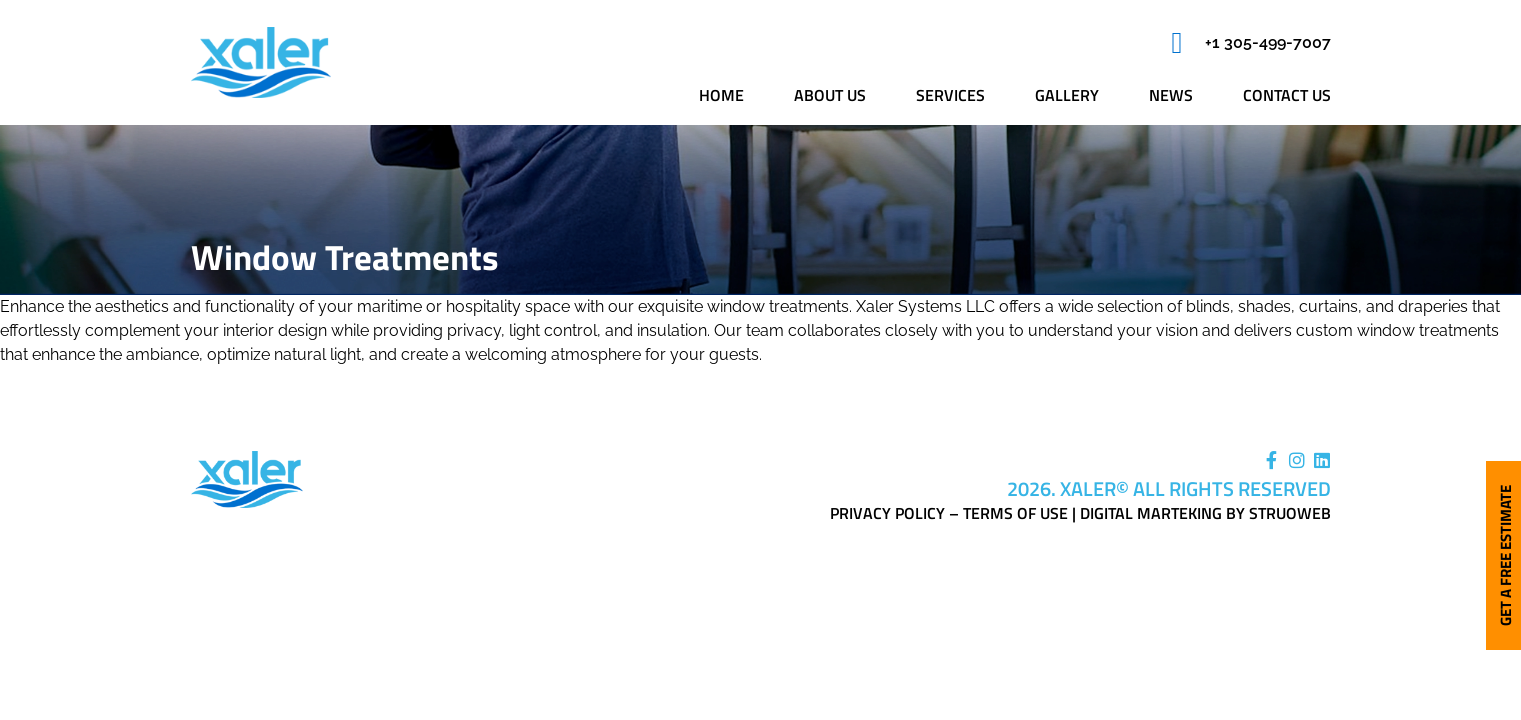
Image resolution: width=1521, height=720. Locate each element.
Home (721, 95)
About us (830, 95)
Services (950, 95)
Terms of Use (1015, 513)
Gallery (1067, 95)
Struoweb (1290, 513)
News (1171, 95)
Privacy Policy (887, 513)
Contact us (1287, 95)
